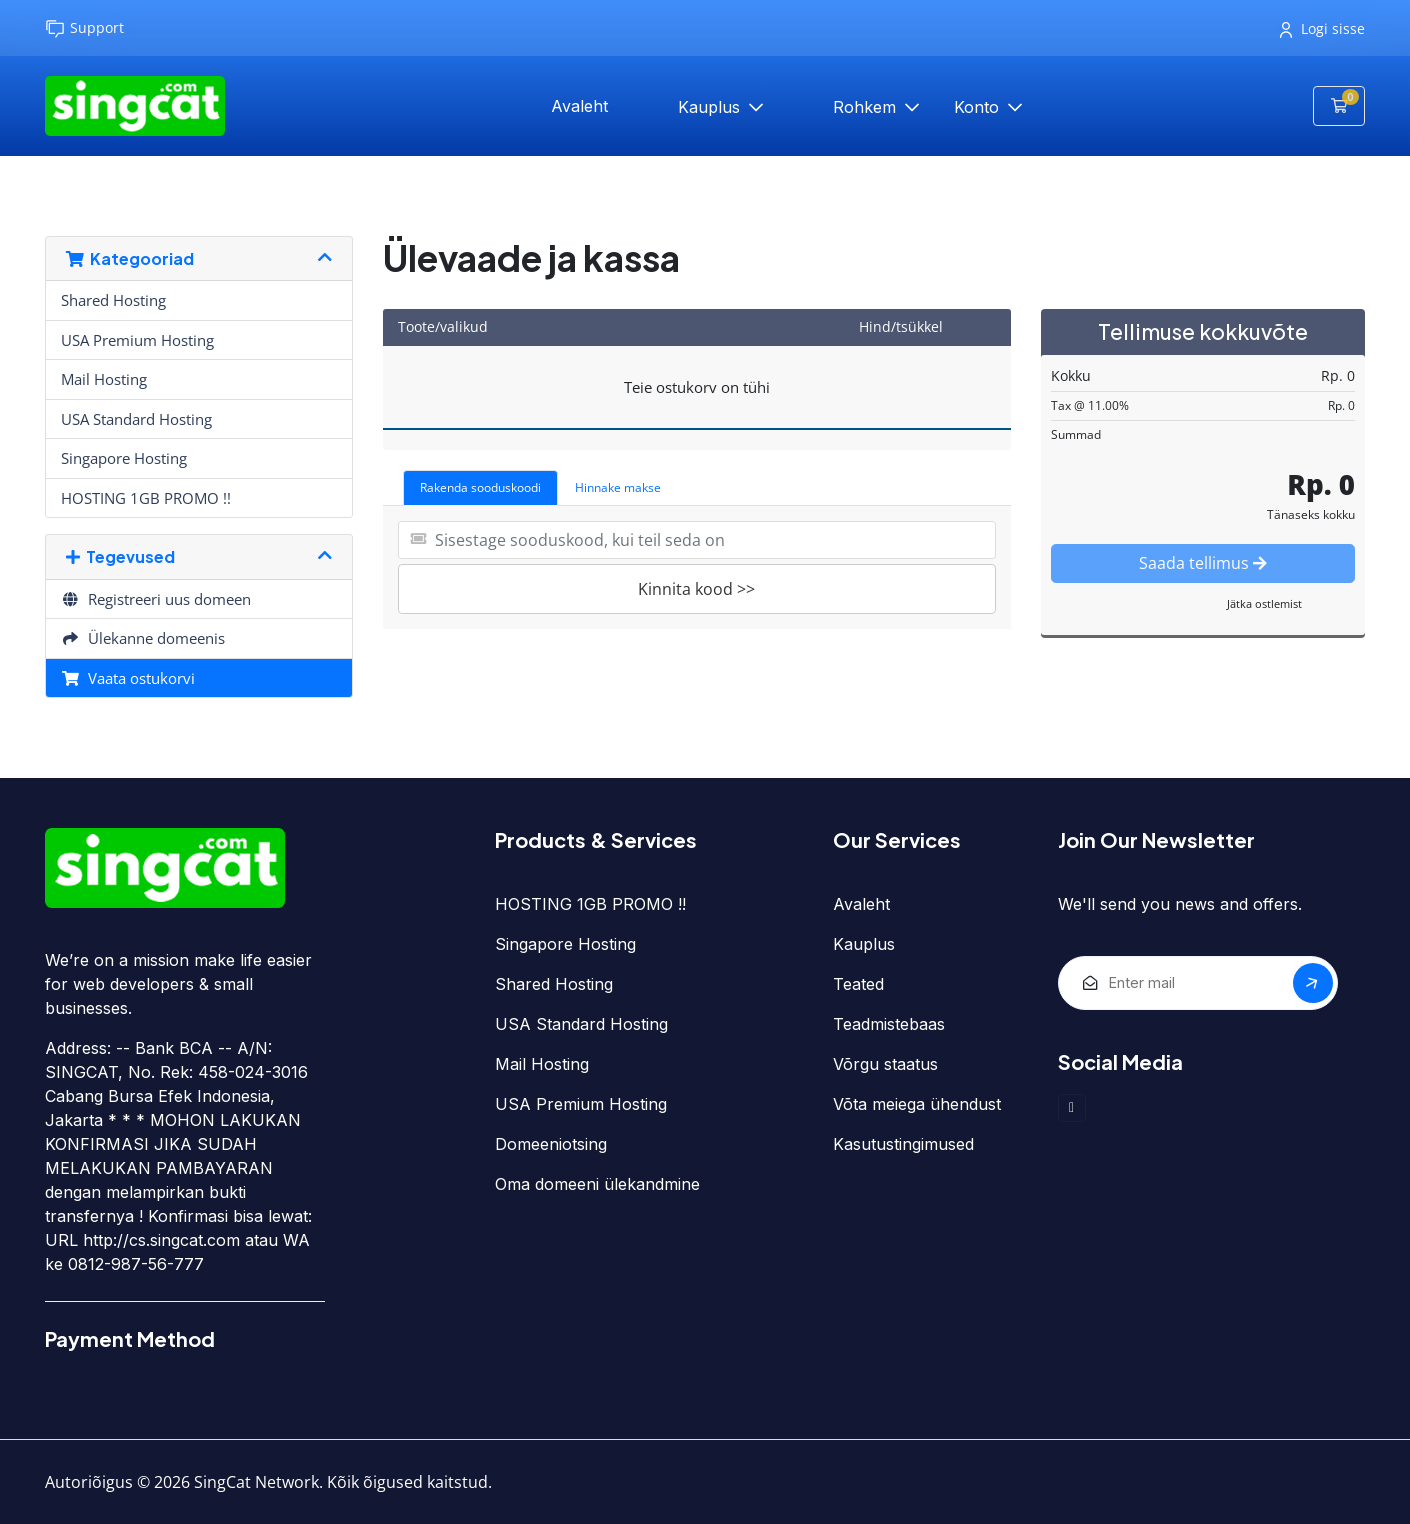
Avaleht (579, 106)
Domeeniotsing (551, 1144)
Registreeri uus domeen (156, 599)
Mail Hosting (104, 379)
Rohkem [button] (867, 107)
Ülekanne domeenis (143, 638)
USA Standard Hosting (136, 419)
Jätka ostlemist (1264, 603)
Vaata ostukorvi (128, 678)
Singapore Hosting (124, 458)
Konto (979, 107)
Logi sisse (1322, 28)
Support (84, 28)
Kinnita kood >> (696, 589)
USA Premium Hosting (137, 340)
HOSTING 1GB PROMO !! (146, 498)
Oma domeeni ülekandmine (597, 1184)
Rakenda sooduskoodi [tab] (480, 487)
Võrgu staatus (885, 1064)
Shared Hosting (113, 300)
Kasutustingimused (903, 1144)
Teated (858, 984)
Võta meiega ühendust (917, 1104)
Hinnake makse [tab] (618, 487)
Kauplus (711, 107)
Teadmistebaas (889, 1024)
